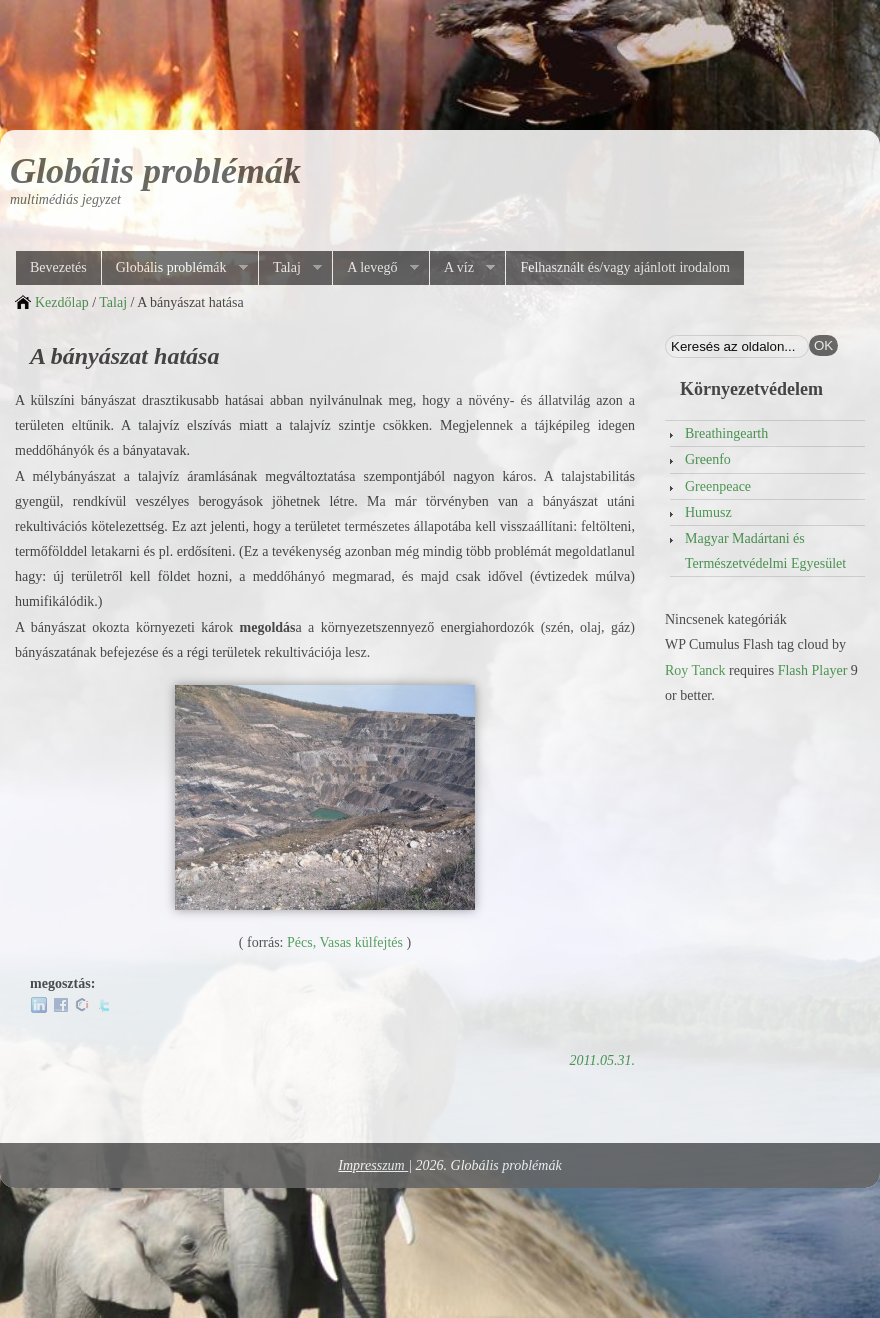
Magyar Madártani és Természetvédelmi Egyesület (765, 551)
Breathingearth (726, 433)
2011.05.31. (602, 1060)
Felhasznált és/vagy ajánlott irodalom (625, 267)
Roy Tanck (695, 670)
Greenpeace (718, 486)
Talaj (290, 268)
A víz (462, 268)
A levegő (375, 268)
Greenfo (708, 459)
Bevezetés (58, 267)
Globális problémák (155, 171)
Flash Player (813, 670)
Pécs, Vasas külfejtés (345, 942)
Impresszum (373, 1165)
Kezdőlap (62, 302)
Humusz (708, 512)
